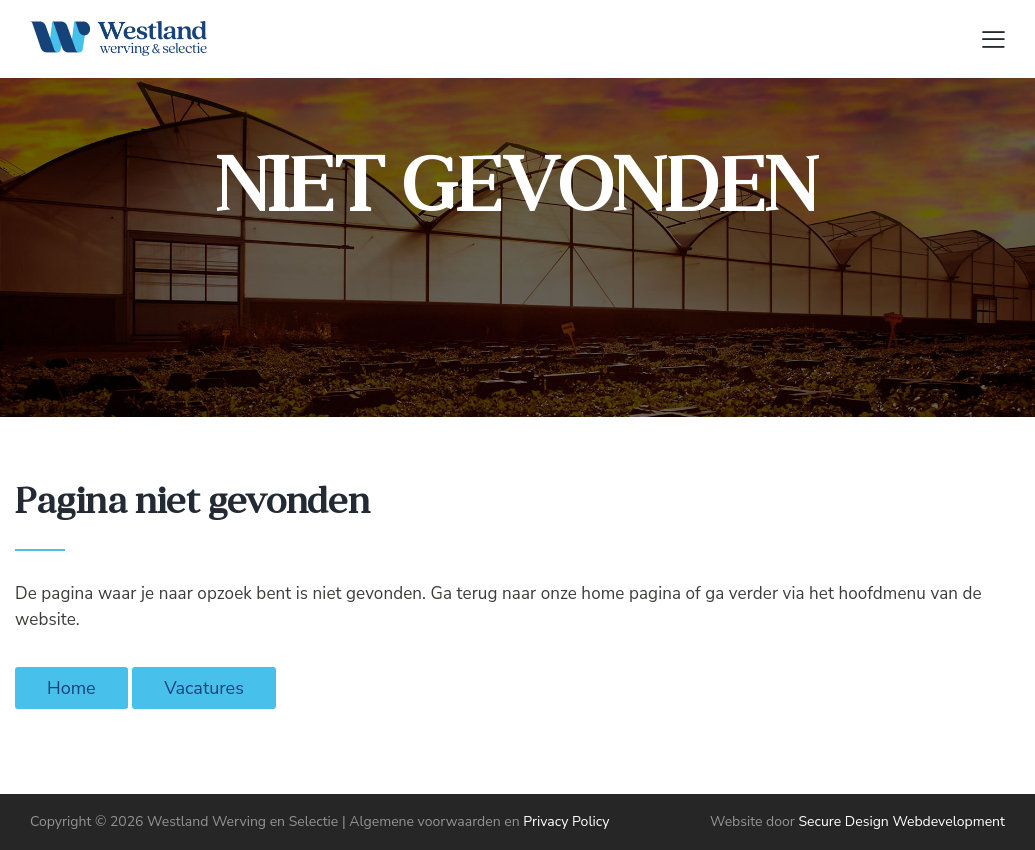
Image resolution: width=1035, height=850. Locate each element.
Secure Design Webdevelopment (901, 821)
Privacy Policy (566, 821)
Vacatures (204, 688)
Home (71, 688)
